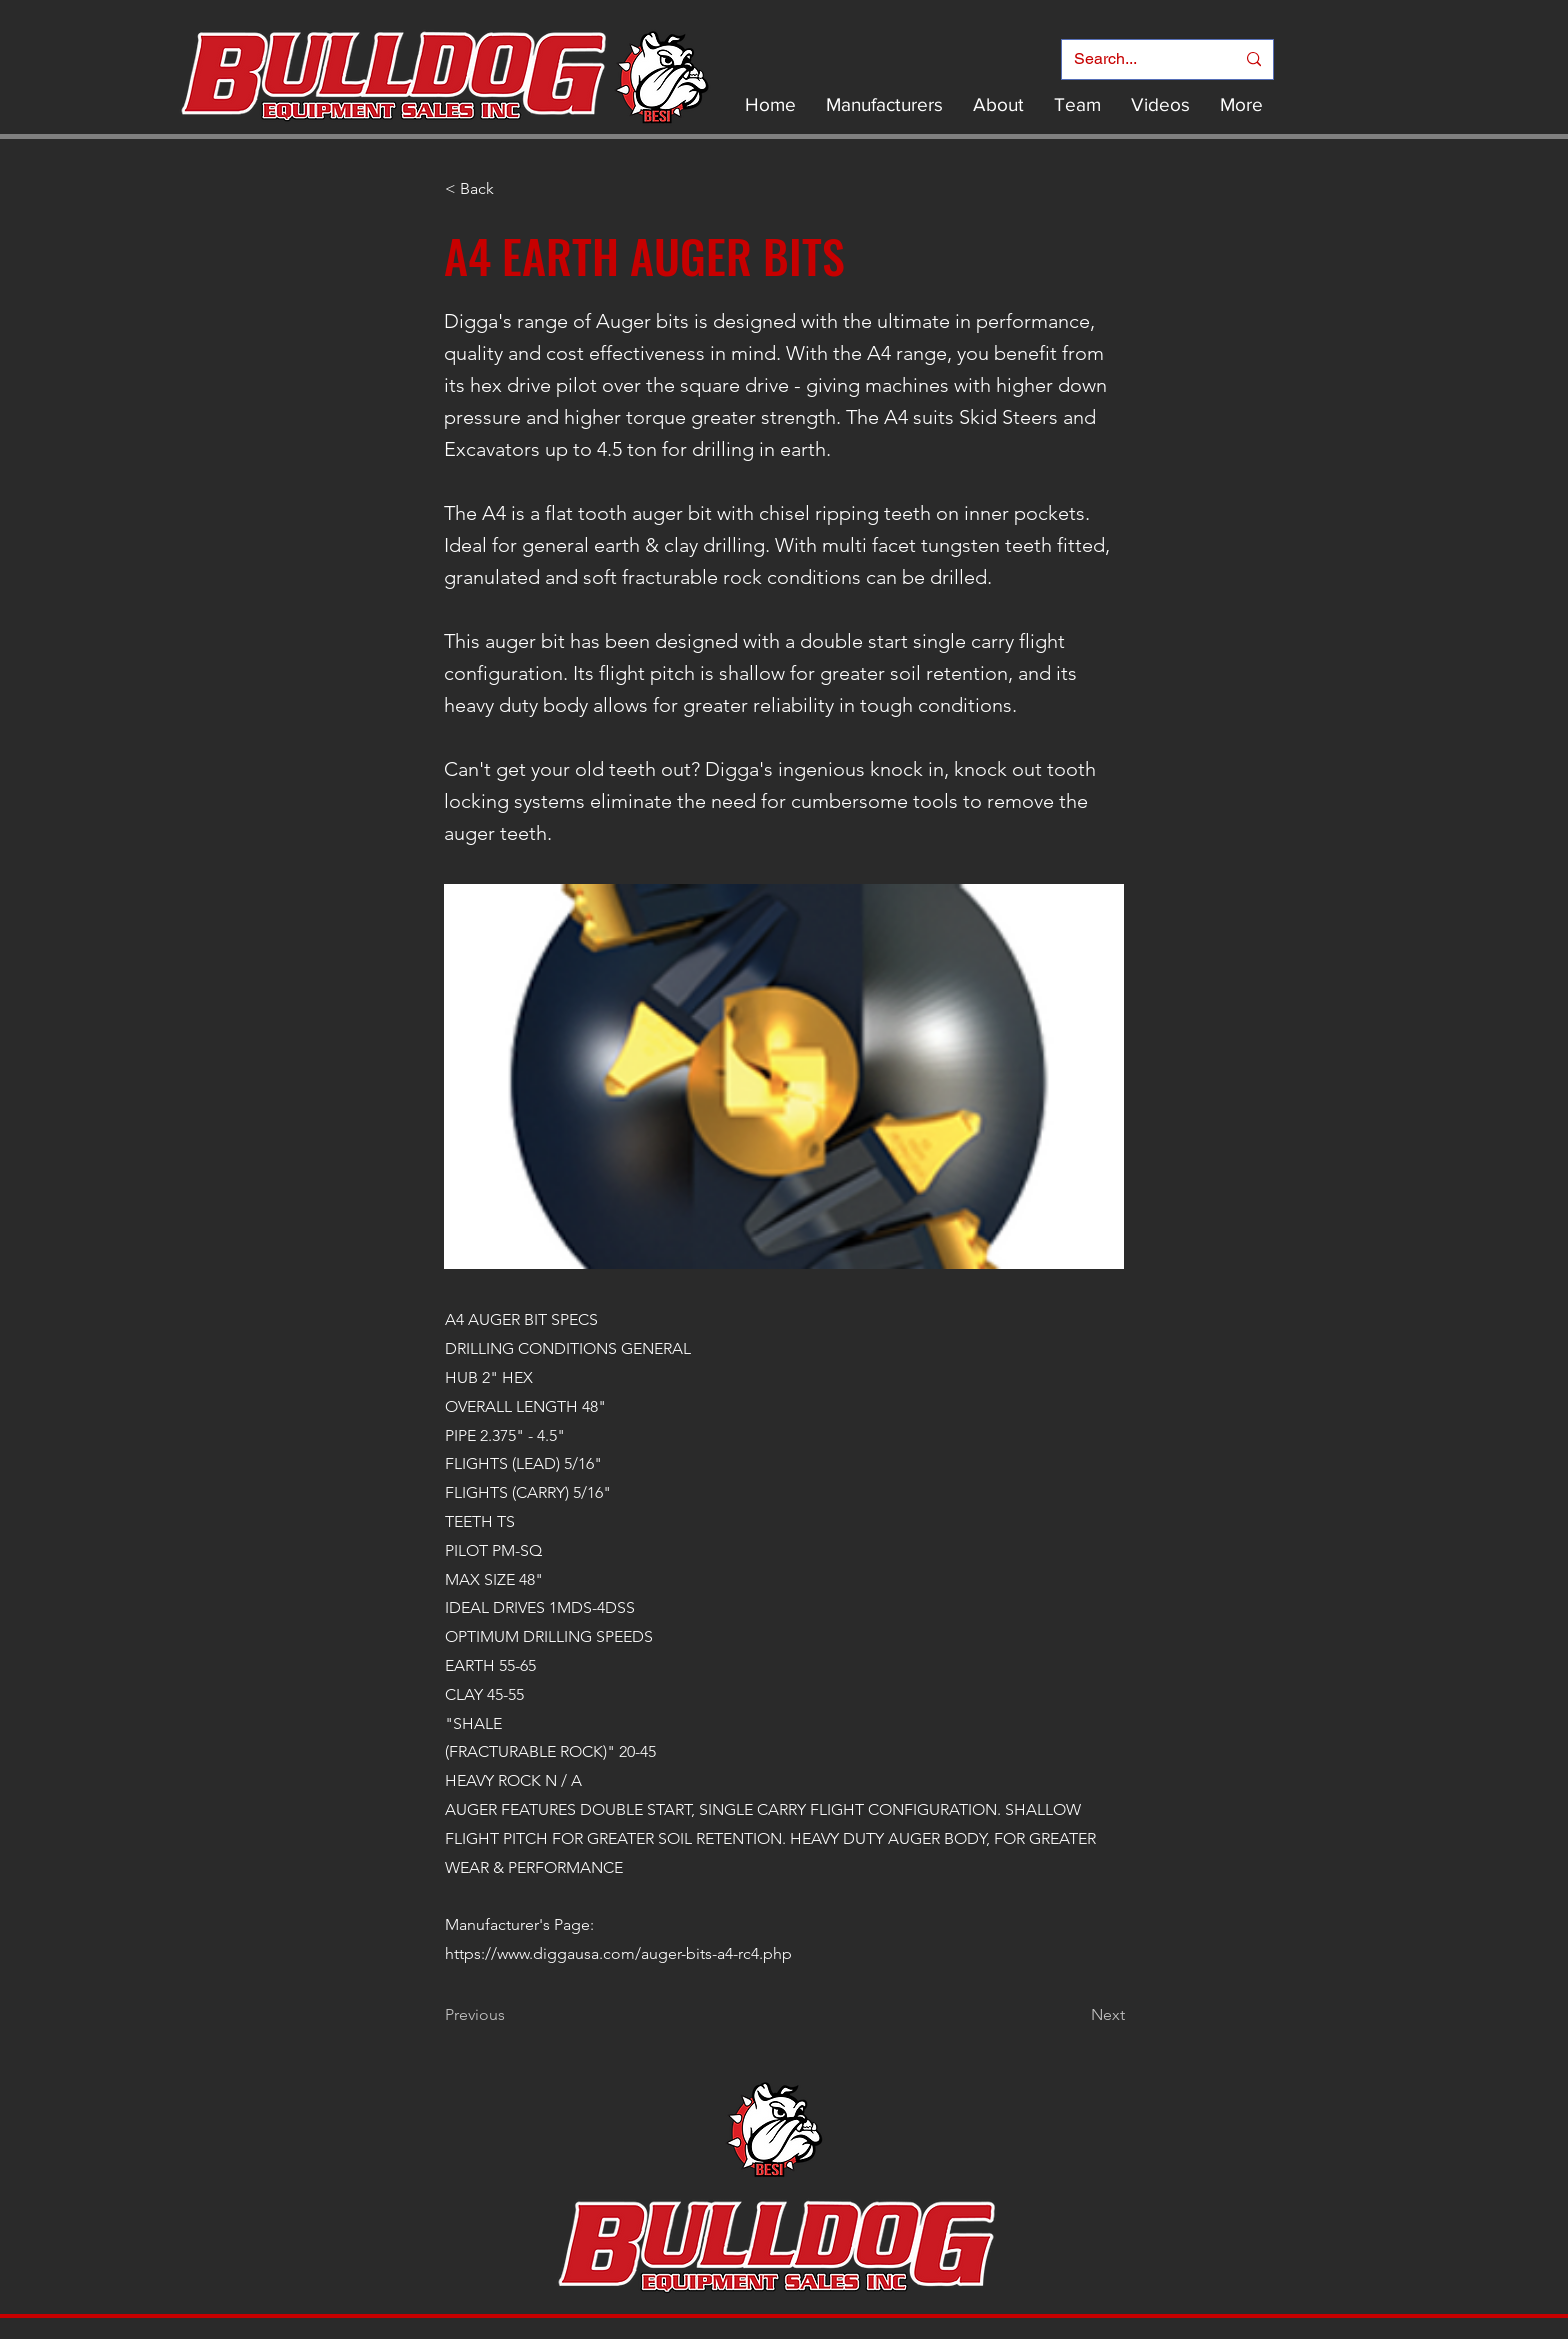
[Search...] (1139, 59)
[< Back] (511, 189)
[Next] (1075, 2015)
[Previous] (511, 2015)
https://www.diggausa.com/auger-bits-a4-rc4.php (618, 1953)
